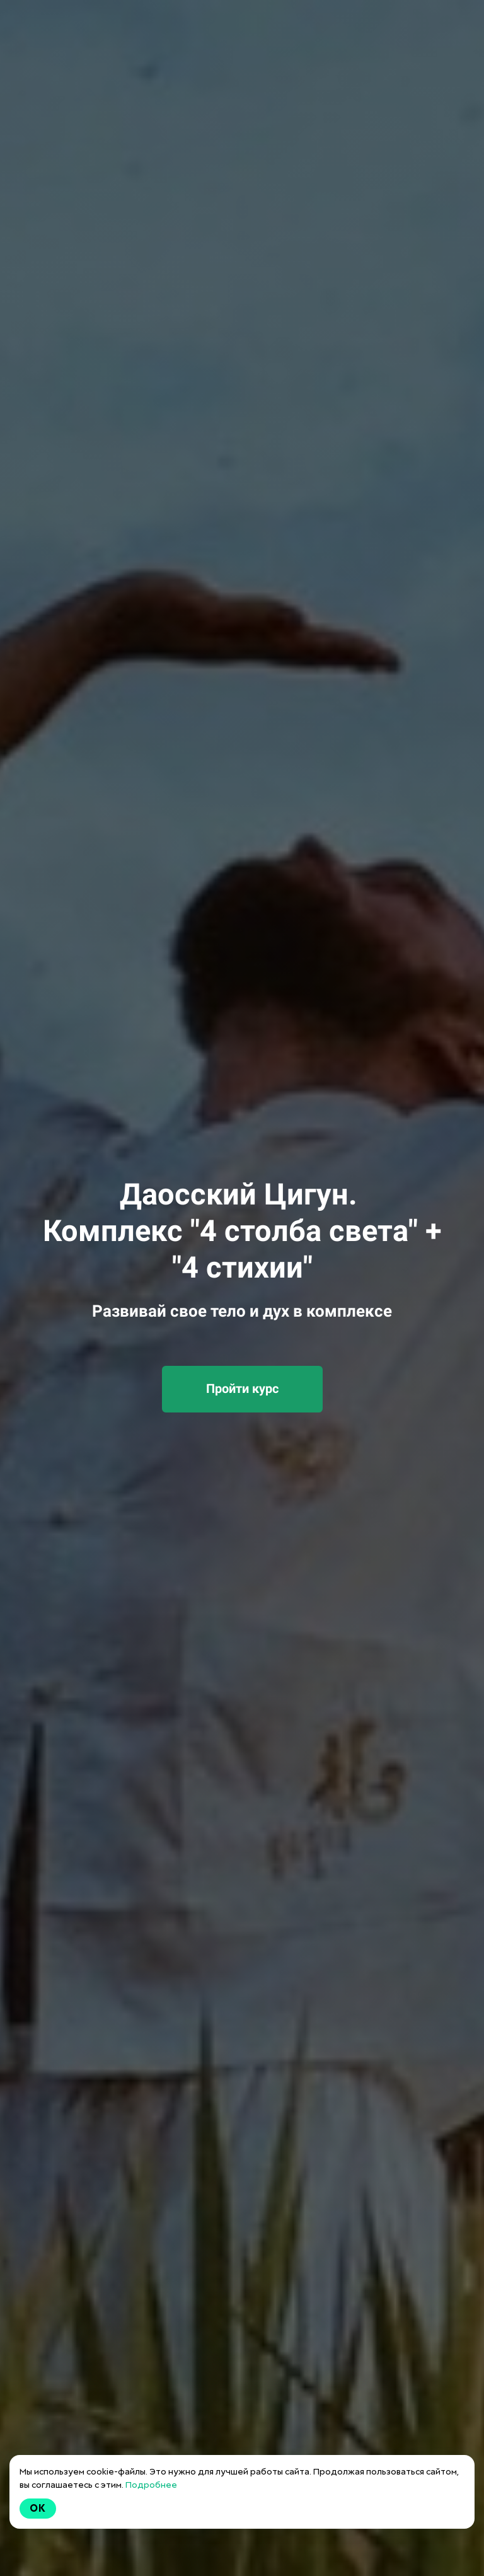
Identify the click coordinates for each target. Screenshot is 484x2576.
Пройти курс (242, 1388)
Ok (38, 2508)
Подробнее (151, 2484)
